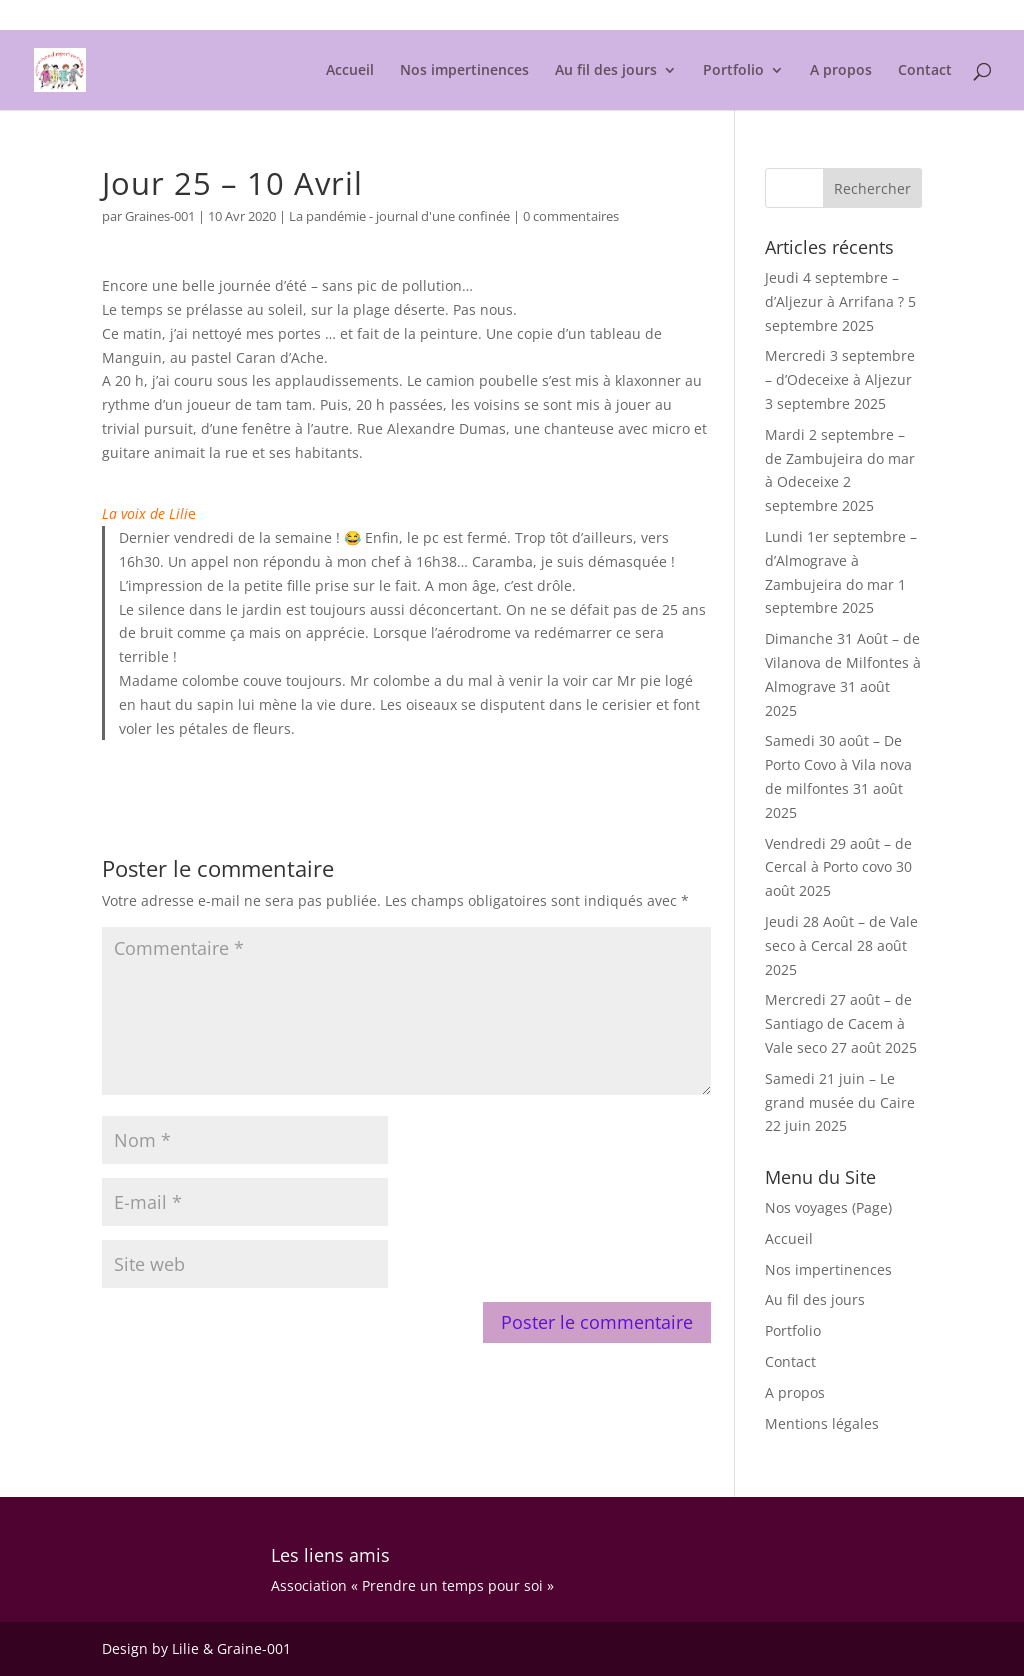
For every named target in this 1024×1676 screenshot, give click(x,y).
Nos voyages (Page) (828, 1207)
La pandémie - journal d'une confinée (399, 216)
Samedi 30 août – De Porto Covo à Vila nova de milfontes (838, 764)
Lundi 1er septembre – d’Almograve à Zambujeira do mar (841, 560)
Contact (925, 71)
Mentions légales (873, 16)
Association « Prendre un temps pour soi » (412, 1585)
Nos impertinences (464, 71)
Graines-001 (160, 216)
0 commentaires (571, 216)
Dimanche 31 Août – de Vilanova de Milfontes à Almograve (843, 662)
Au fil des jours (606, 71)
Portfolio (733, 71)
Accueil (350, 71)
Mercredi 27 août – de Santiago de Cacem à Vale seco (838, 1023)
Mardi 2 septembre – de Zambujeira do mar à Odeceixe (840, 458)
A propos (841, 71)
